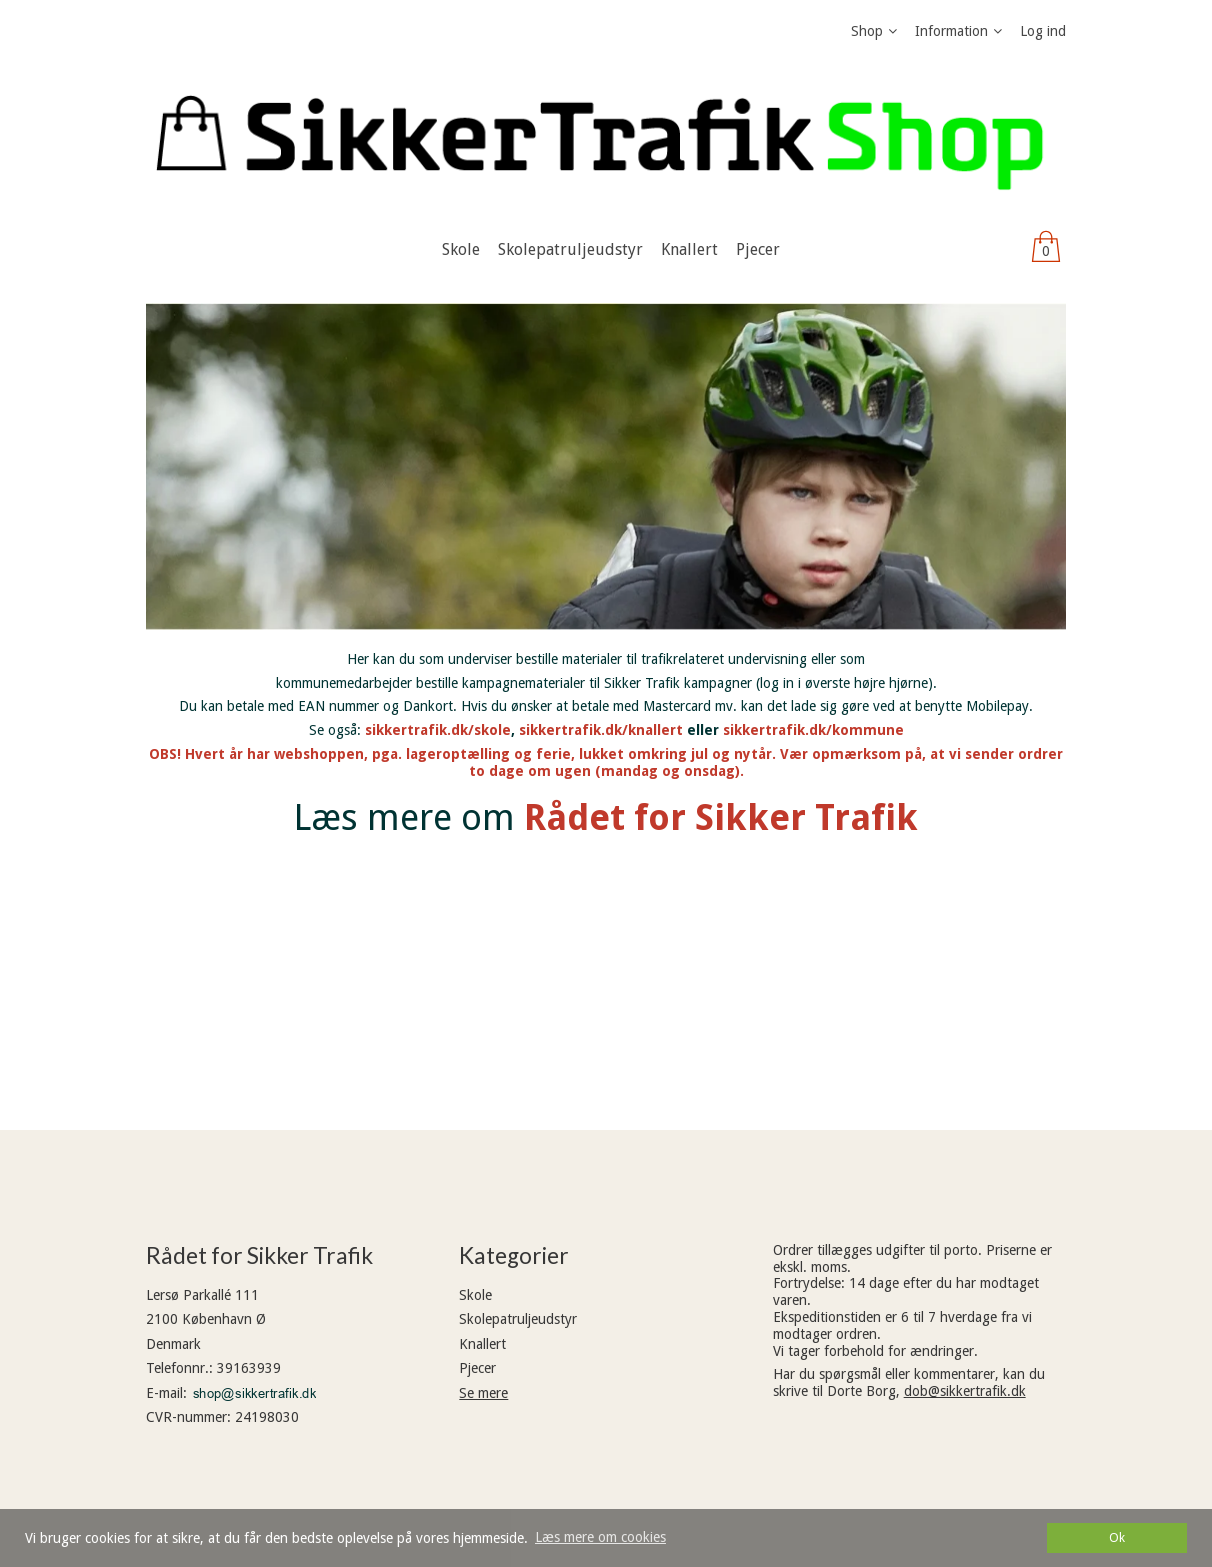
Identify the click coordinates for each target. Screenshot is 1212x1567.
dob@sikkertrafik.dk (965, 1391)
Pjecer (477, 1368)
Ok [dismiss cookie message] (1117, 1537)
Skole (475, 1295)
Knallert (482, 1344)
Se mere (483, 1393)
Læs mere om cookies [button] (600, 1537)
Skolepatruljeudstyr (518, 1319)
